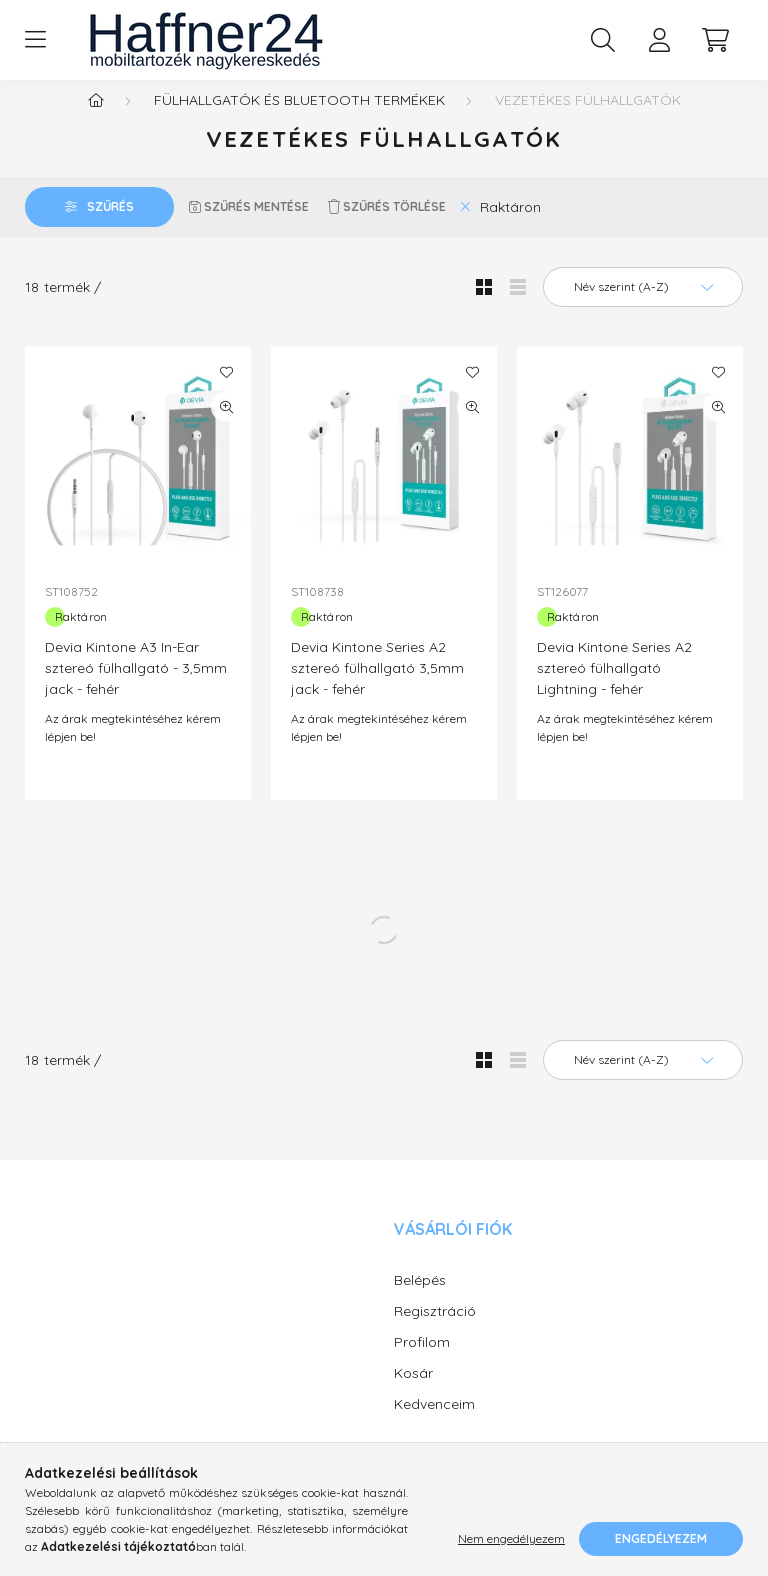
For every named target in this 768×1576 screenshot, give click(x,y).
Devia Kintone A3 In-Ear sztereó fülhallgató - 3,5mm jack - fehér (136, 688)
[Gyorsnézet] (226, 427)
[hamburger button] (35, 40)
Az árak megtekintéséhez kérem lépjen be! (133, 747)
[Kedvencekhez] (226, 392)
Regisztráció (435, 1331)
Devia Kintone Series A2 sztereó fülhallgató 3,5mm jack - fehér (377, 688)
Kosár (413, 1393)
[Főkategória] (96, 120)
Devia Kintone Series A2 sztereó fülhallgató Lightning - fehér (614, 688)
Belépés (420, 1300)
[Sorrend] (643, 307)
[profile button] (659, 40)
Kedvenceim (434, 1424)
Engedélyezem (661, 1538)
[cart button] (715, 40)
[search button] (603, 40)
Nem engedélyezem (511, 1538)
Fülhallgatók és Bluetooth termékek (299, 120)
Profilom (422, 1362)
